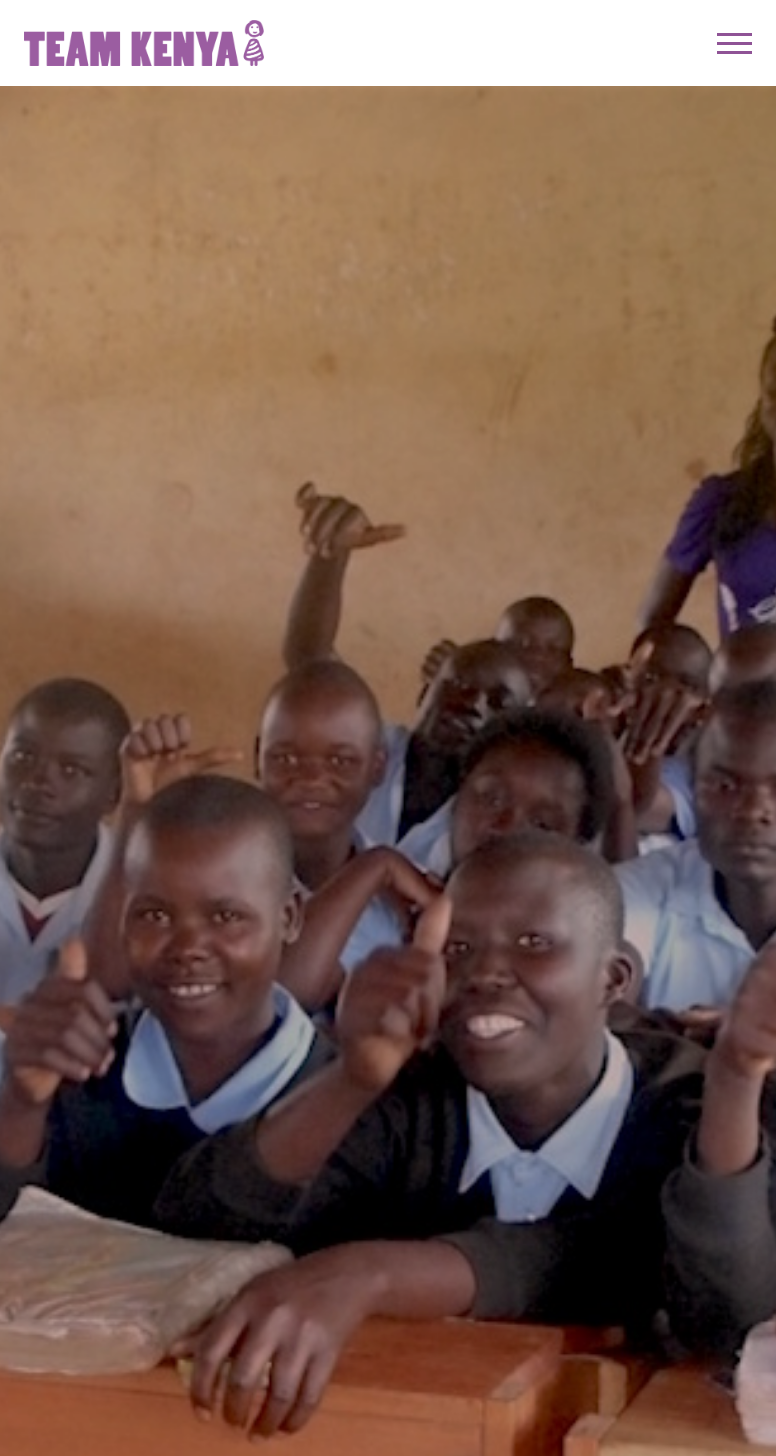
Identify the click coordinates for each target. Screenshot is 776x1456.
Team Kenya (144, 43)
